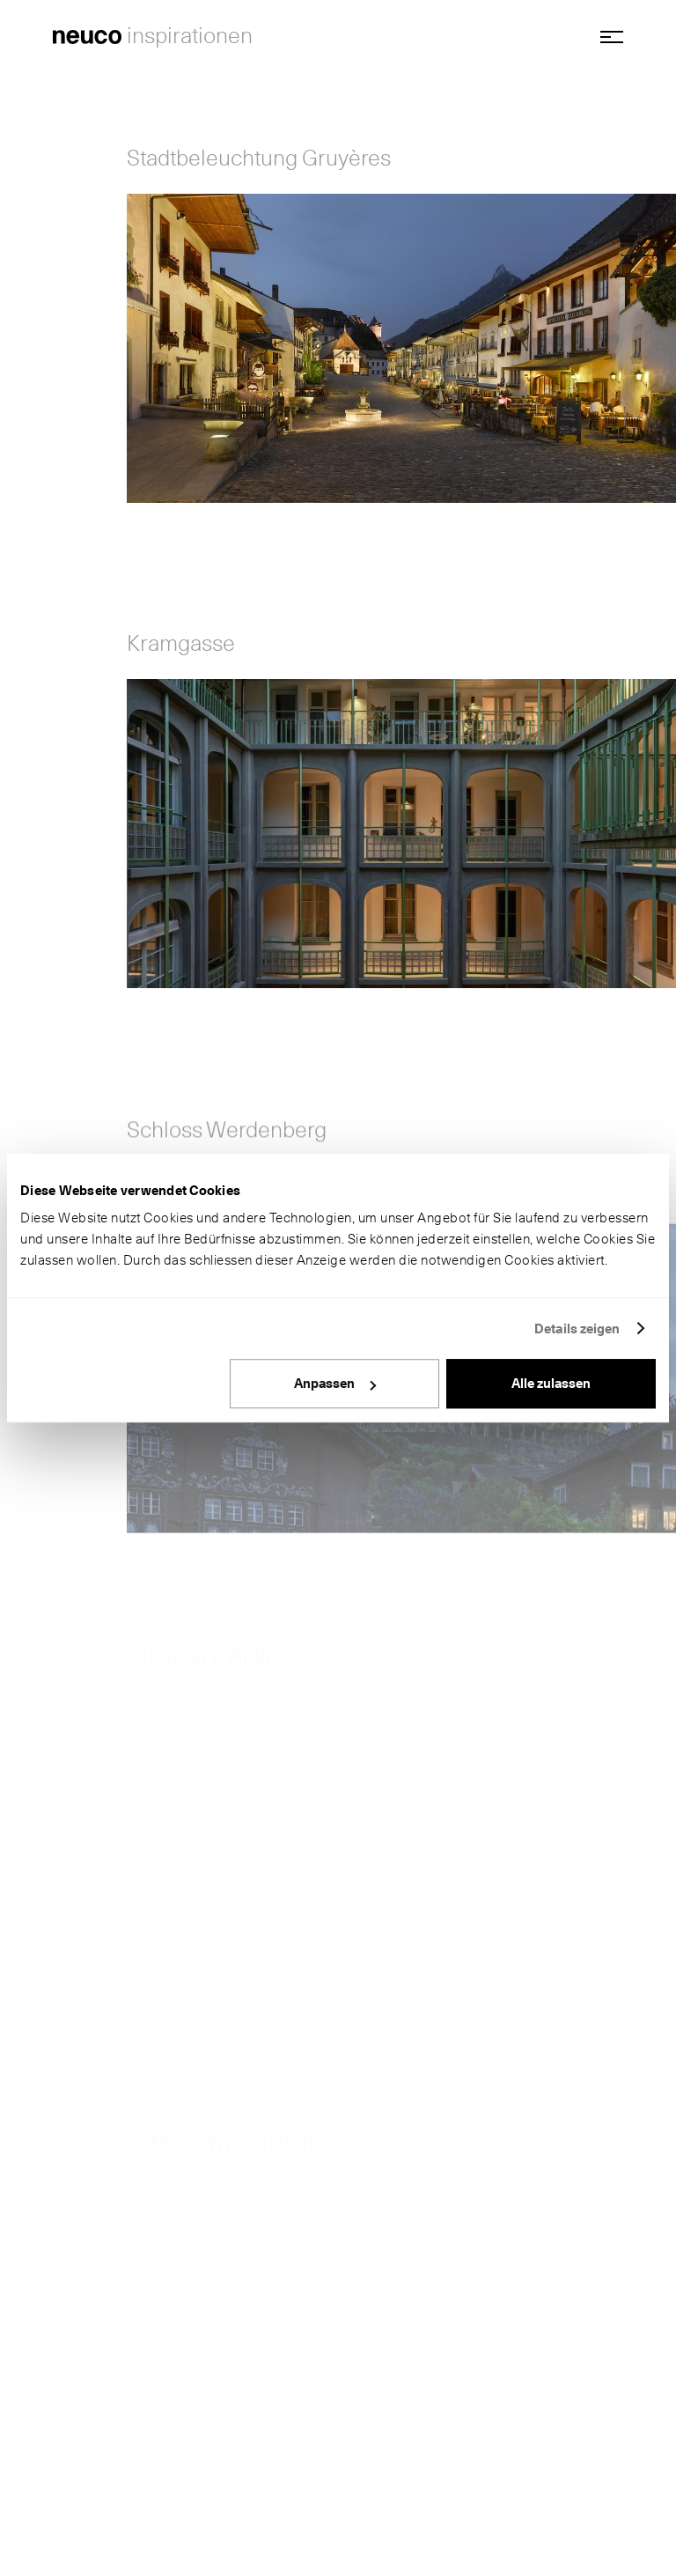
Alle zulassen (551, 1383)
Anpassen (335, 1383)
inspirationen (190, 35)
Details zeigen (577, 1329)
